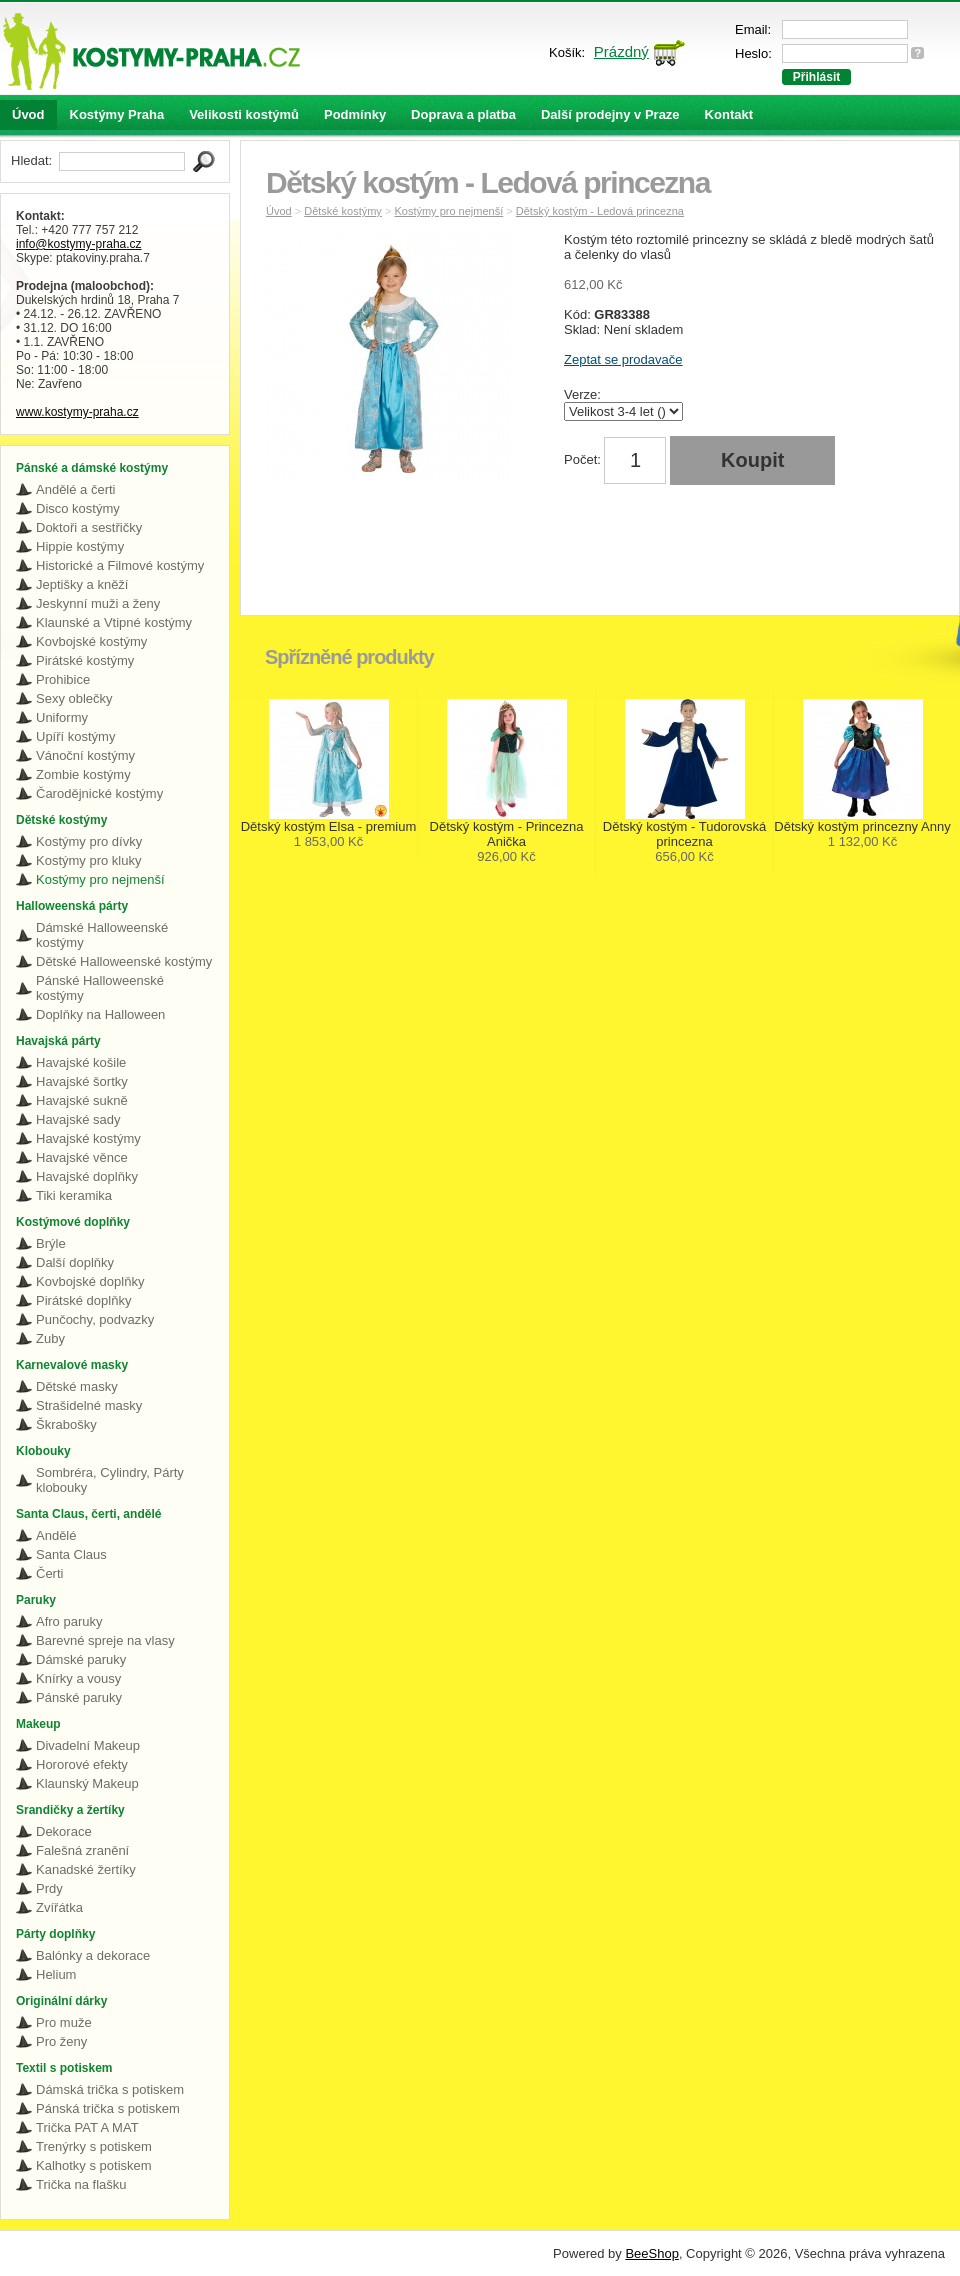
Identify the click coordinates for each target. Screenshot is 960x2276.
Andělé (56, 1535)
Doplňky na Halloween (100, 1014)
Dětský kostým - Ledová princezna (600, 211)
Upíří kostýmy (75, 736)
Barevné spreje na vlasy (105, 1640)
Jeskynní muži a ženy (98, 603)
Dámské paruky (81, 1659)
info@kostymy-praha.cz (79, 244)
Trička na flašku (81, 2184)
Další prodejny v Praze (610, 114)
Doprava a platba (463, 114)
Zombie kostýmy (83, 774)
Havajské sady (78, 1119)
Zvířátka (59, 1907)
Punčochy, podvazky (95, 1319)
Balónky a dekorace (93, 1955)
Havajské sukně (82, 1100)
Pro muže (64, 2022)
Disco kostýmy (78, 508)
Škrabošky (66, 1424)
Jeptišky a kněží (82, 584)
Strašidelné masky (89, 1405)
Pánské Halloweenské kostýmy (100, 988)
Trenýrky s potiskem (94, 2146)
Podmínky (355, 114)
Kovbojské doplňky (90, 1281)
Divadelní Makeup (88, 1745)
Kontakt (729, 114)
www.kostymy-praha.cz (77, 412)
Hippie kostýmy (80, 546)
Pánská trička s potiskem (108, 2108)
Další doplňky (75, 1262)
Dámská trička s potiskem (110, 2089)
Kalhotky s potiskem (94, 2165)
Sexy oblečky (74, 698)
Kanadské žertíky (86, 1869)
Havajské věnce (82, 1157)
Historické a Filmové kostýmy (120, 565)
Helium (56, 1974)
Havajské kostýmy (88, 1138)
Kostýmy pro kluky (88, 860)
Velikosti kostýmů (244, 114)
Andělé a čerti (76, 489)
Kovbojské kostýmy (91, 641)
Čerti (49, 1573)
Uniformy (62, 717)
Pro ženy (61, 2041)
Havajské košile (81, 1062)
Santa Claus (71, 1554)
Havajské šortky (82, 1081)
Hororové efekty (82, 1764)
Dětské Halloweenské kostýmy (124, 961)
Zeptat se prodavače (623, 359)
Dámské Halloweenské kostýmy (102, 935)
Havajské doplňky (87, 1176)
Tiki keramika (74, 1195)
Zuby (50, 1338)
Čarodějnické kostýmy (99, 793)
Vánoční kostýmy (85, 755)
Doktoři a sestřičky (89, 527)
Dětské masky (77, 1386)
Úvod (28, 114)
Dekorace (64, 1831)
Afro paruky (69, 1621)
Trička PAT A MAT (87, 2127)
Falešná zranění (82, 1850)
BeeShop (652, 2253)
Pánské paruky (79, 1697)
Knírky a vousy (78, 1678)
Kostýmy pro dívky (89, 841)
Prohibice (63, 679)
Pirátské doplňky (83, 1300)
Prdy (49, 1888)
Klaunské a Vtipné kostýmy (114, 622)
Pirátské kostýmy (85, 660)
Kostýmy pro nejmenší (100, 879)
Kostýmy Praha (117, 114)
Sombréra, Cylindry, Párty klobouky (110, 1480)
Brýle (51, 1243)
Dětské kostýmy (343, 211)
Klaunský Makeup (87, 1783)
